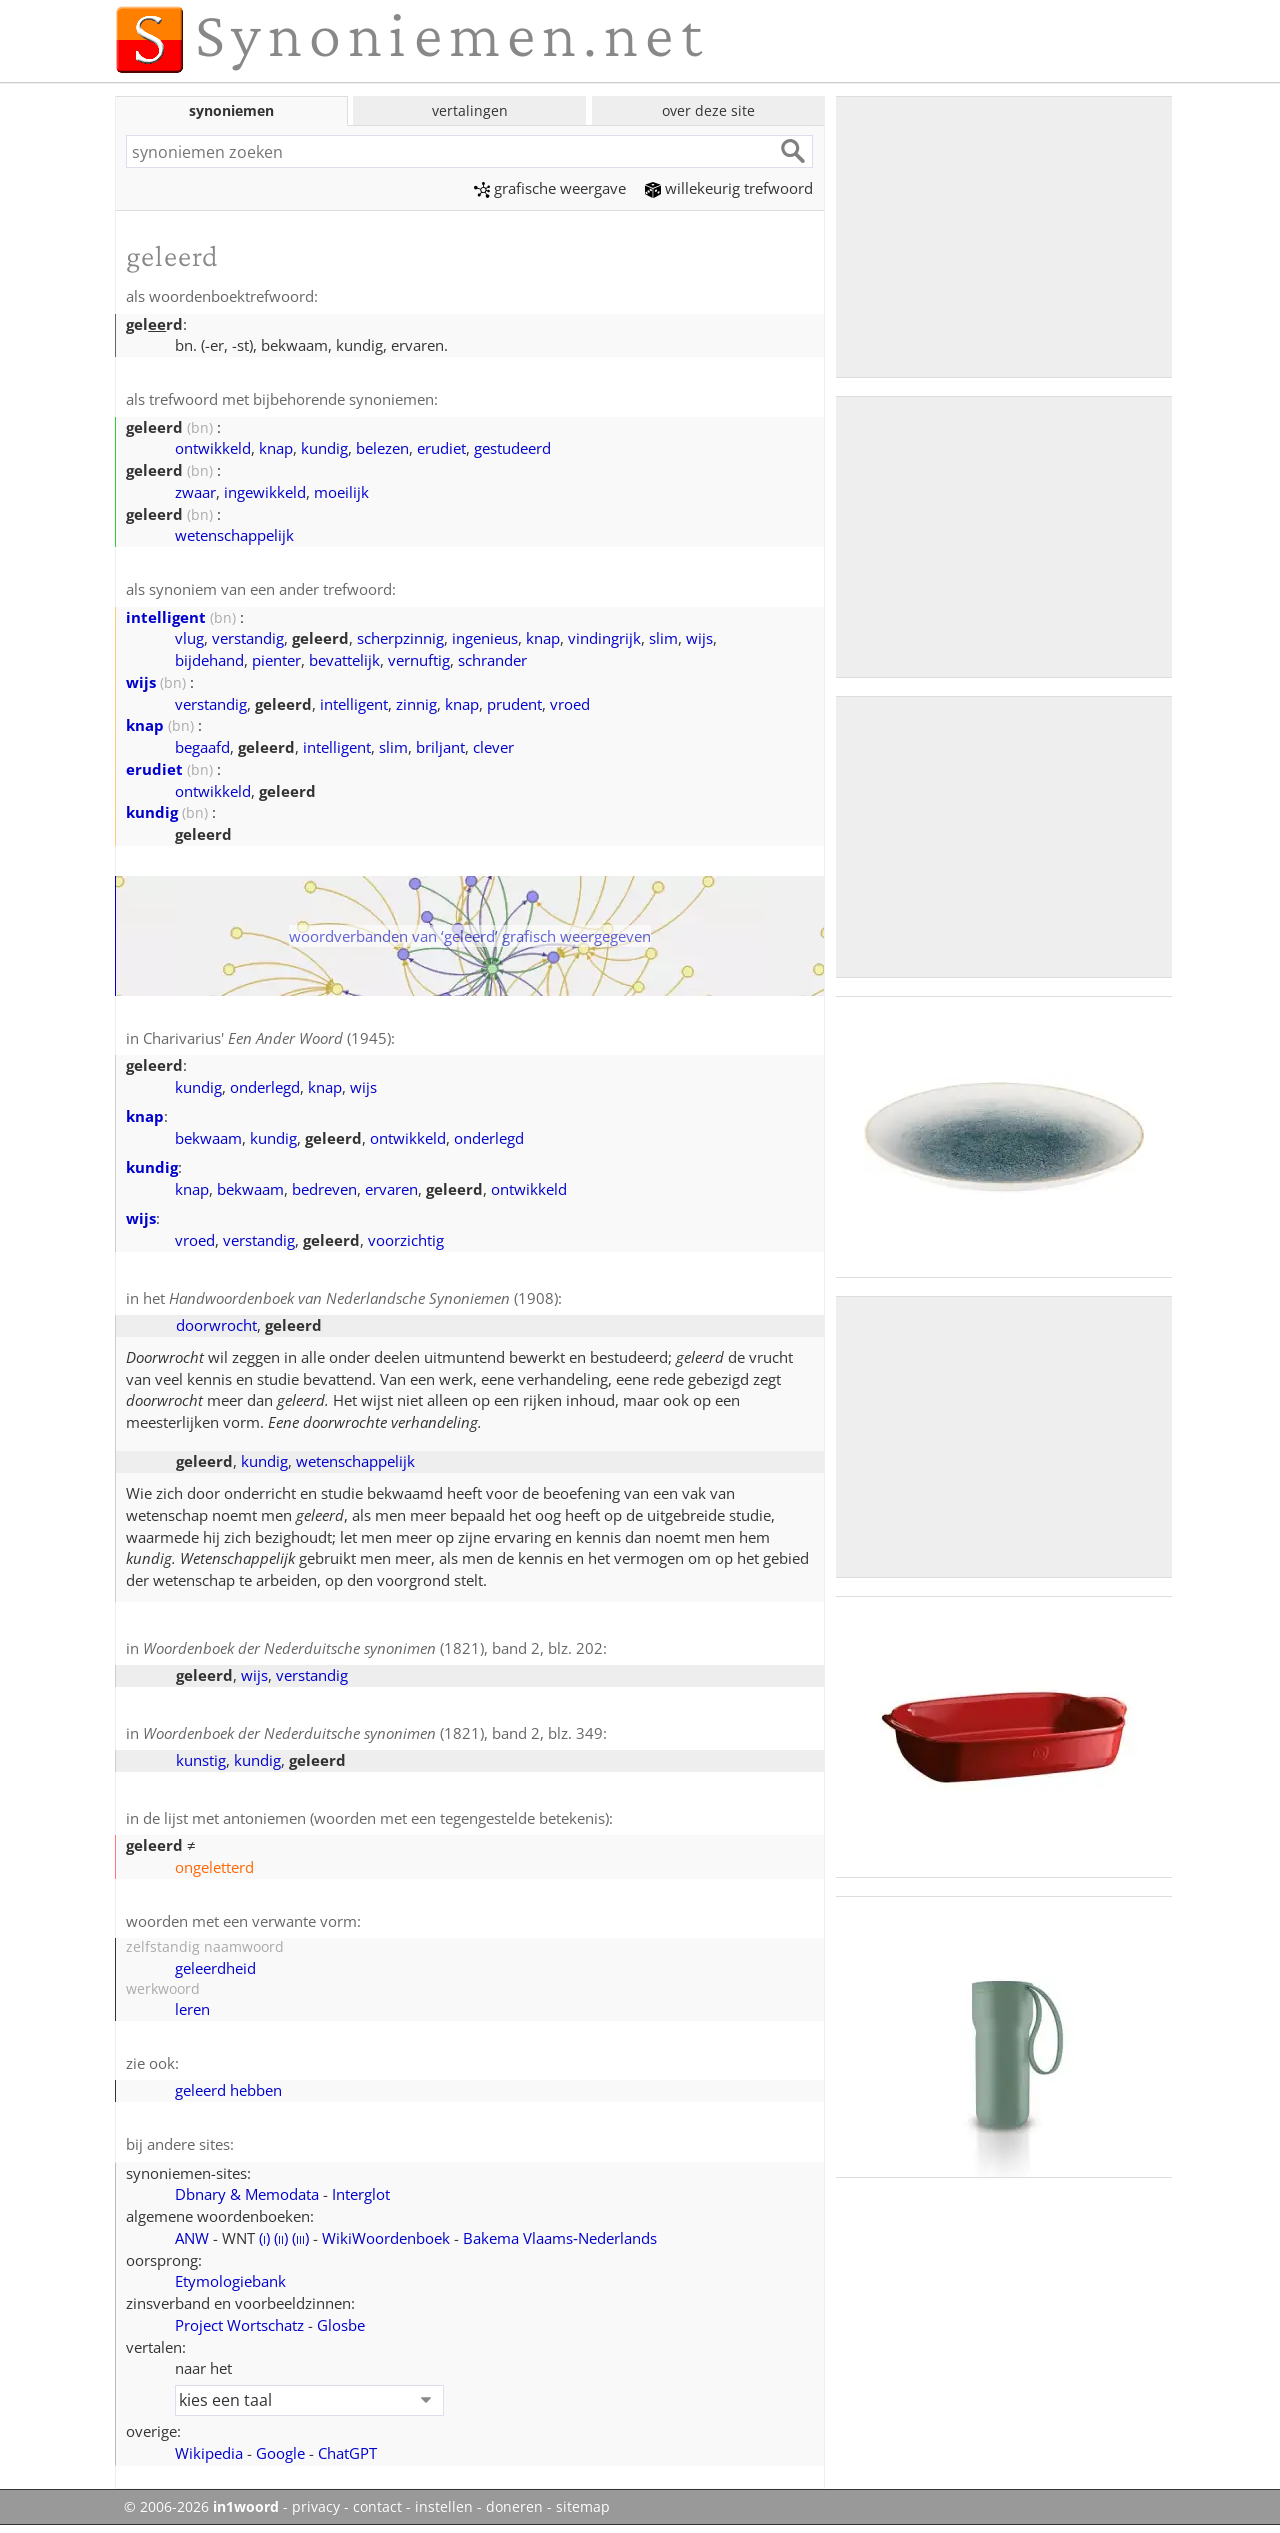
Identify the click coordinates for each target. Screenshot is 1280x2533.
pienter (276, 660)
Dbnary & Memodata (247, 2194)
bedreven (324, 1189)
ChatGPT (347, 2453)
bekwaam (208, 1138)
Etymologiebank (230, 2281)
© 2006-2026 (201, 2507)
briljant (440, 747)
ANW (192, 2238)
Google (280, 2453)
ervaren (391, 1189)
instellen (444, 2507)
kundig (324, 448)
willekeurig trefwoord (729, 188)
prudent (514, 704)
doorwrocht (216, 1325)
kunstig (201, 1760)
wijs (699, 638)
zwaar (195, 492)
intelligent (166, 617)
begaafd (202, 747)
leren (192, 2009)
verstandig (248, 638)
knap (276, 448)
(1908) (363, 1298)
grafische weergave (550, 188)
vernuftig (419, 660)
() (264, 2238)
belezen (382, 448)
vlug (189, 638)
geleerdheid (215, 1968)
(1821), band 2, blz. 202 (373, 1648)
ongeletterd (214, 1867)
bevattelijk (344, 660)
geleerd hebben (228, 2090)
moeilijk (341, 492)
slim (663, 638)
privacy (316, 2507)
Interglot (361, 2194)
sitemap (583, 2507)
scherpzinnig (400, 638)
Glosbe (341, 2325)
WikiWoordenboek (386, 2238)
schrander (492, 660)
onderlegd (265, 1087)
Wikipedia (209, 2453)
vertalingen (470, 110)
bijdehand (209, 660)
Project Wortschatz (239, 2325)
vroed (570, 704)
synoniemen (231, 110)
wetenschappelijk (234, 535)
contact (377, 2507)
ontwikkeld (213, 448)
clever (493, 747)
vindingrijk (604, 638)
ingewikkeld (265, 492)
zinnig (416, 704)
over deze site (708, 110)
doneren (514, 2507)
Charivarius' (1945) (267, 1038)
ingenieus (485, 638)
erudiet (441, 448)
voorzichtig (406, 1240)
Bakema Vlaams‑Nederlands (560, 2238)
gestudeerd (512, 448)
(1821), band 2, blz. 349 (373, 1733)
